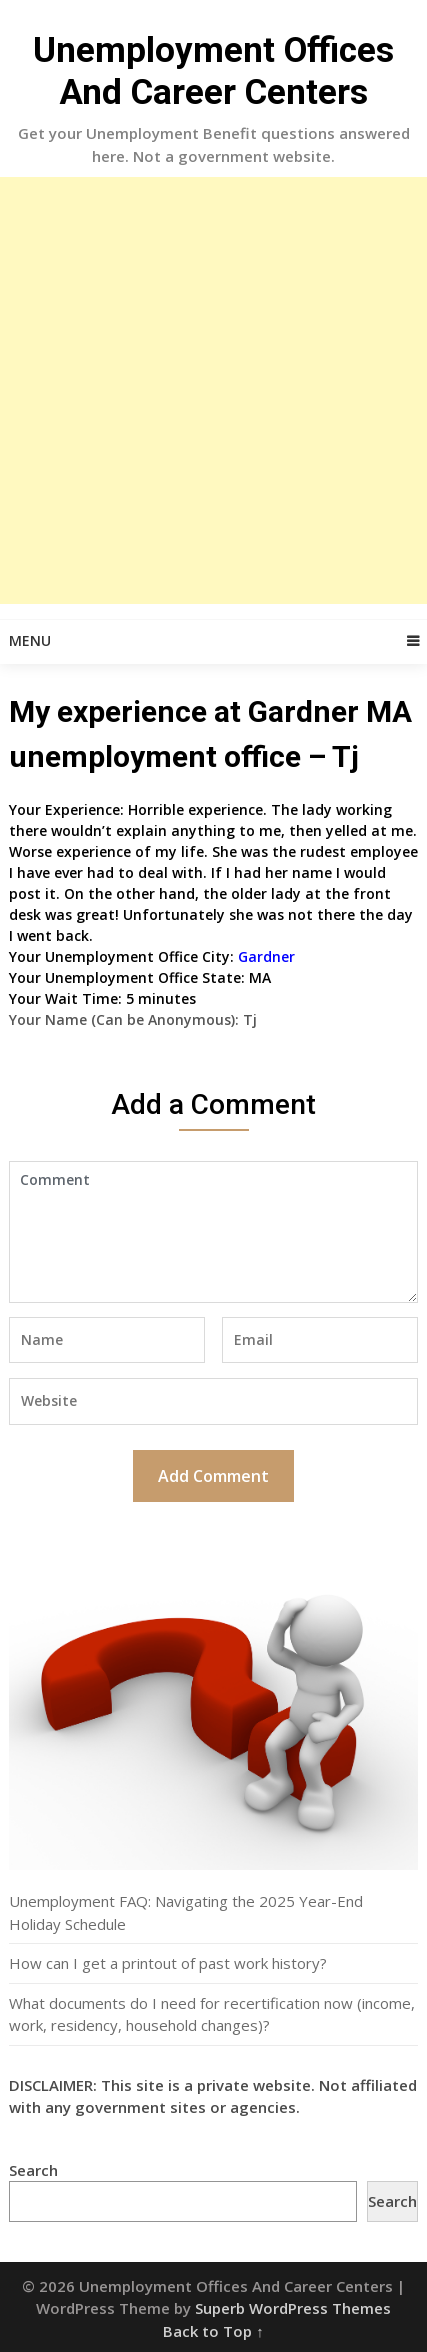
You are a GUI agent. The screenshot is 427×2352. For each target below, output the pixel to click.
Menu (30, 640)
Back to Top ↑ (213, 2331)
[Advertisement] (213, 390)
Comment (214, 1232)
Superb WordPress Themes (293, 2308)
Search (33, 2170)
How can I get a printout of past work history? (168, 1963)
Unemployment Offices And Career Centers (213, 71)
